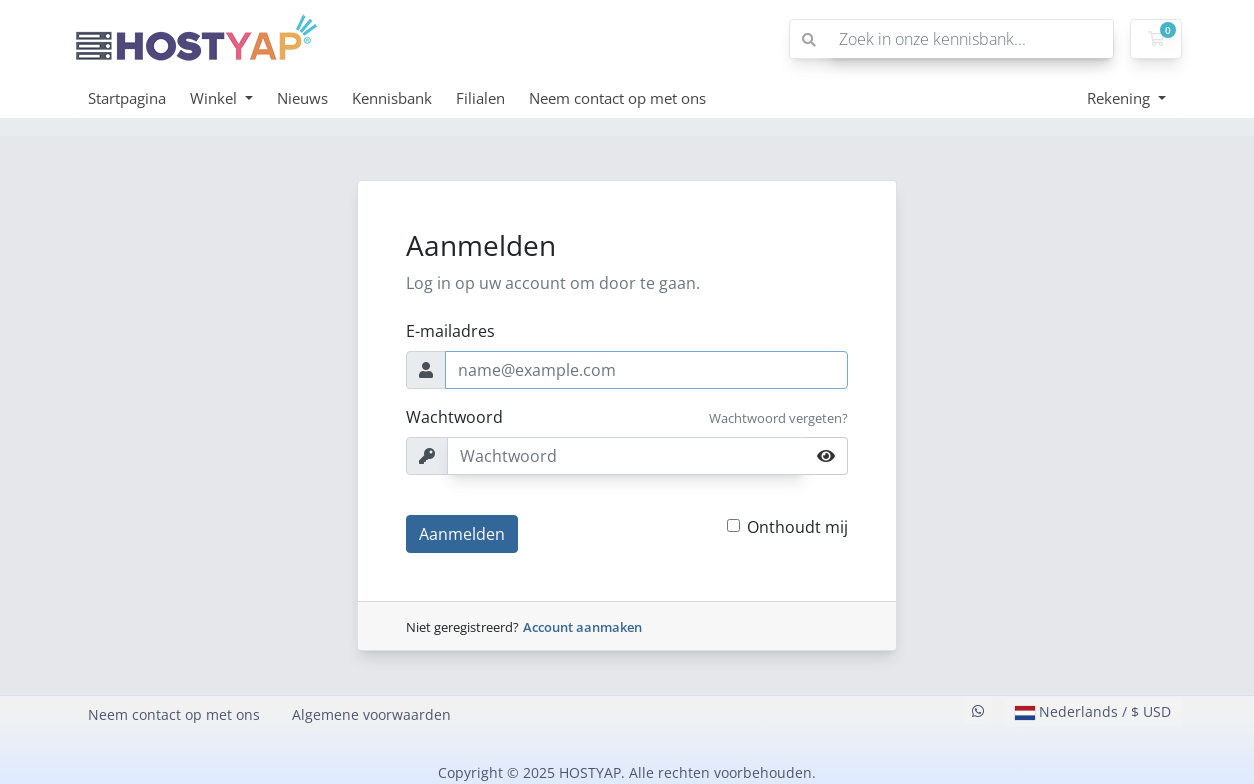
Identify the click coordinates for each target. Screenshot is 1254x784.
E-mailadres (450, 331)
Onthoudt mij (797, 527)
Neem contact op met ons (617, 98)
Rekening (1120, 98)
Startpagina (127, 98)
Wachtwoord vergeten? (778, 418)
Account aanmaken (582, 627)
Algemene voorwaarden (371, 714)
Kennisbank (392, 98)
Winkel (215, 98)
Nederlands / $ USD (1093, 711)
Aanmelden (462, 534)
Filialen (480, 98)
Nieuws (302, 98)
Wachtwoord (454, 417)
